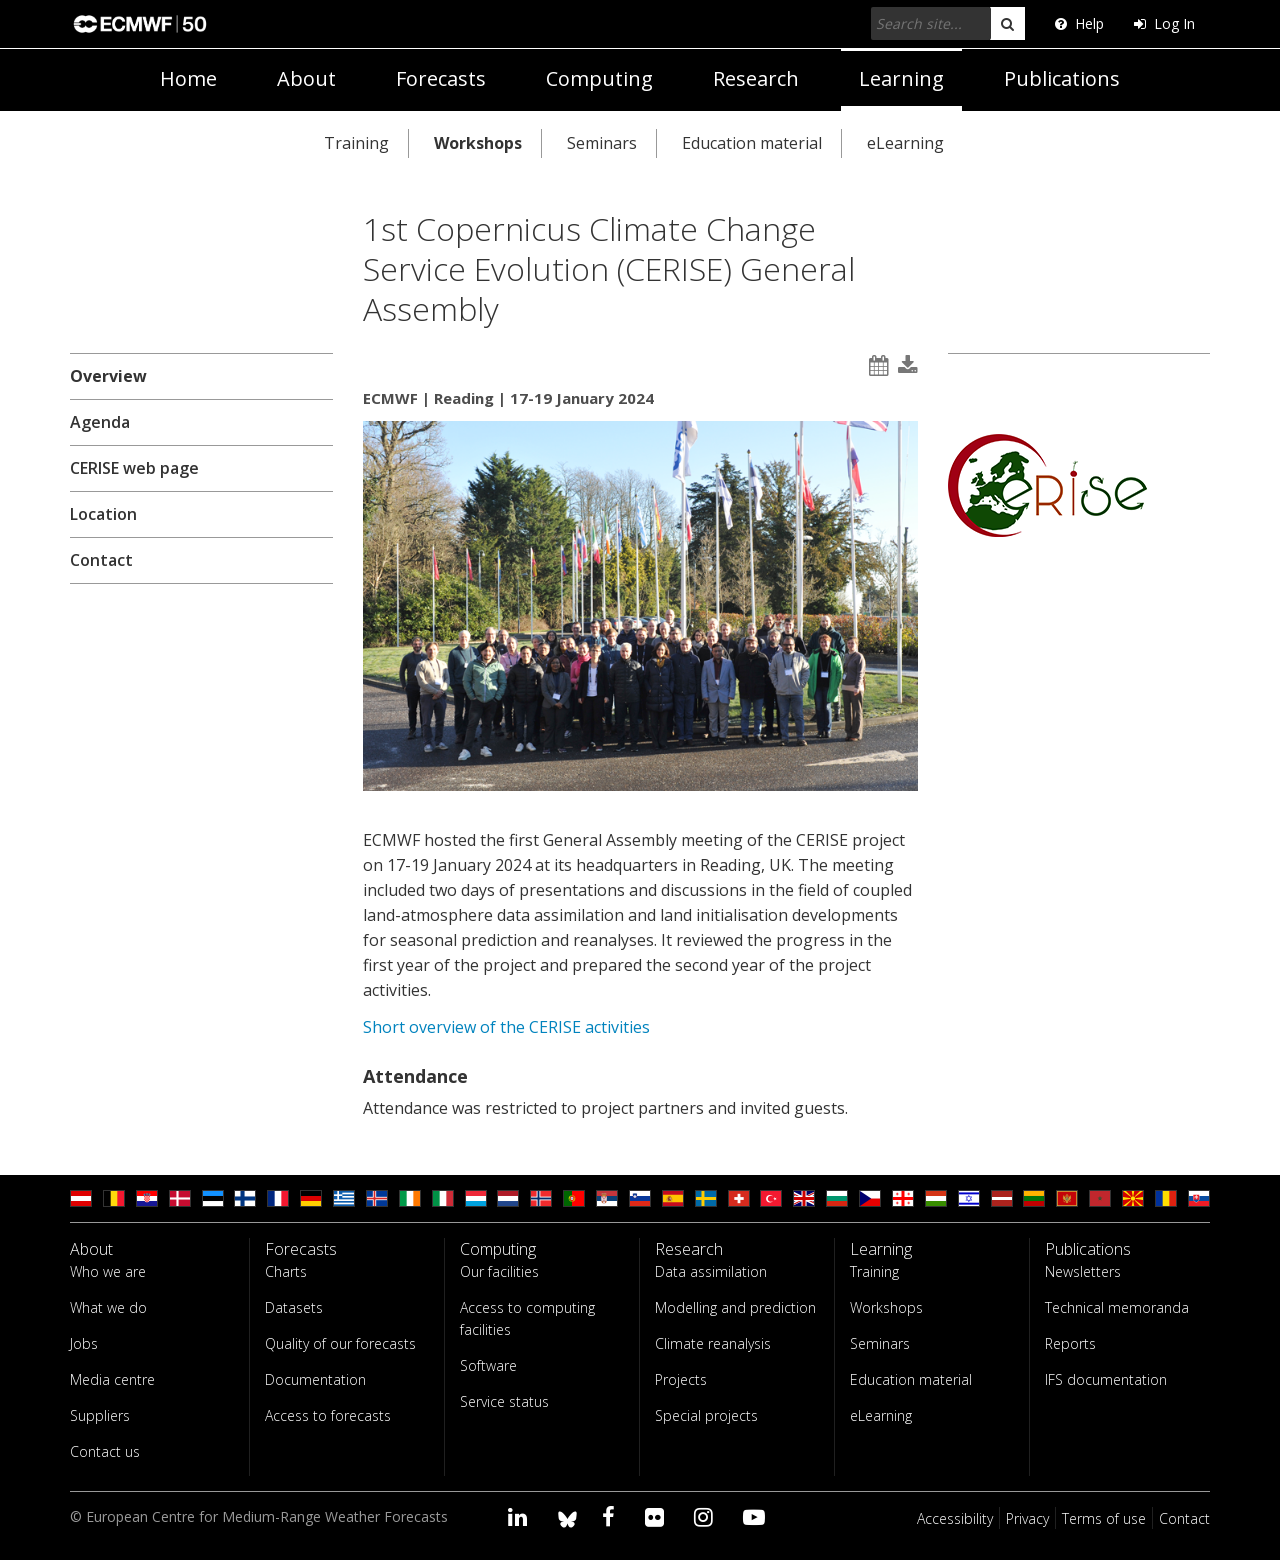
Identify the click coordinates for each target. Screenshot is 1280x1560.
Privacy (1027, 1518)
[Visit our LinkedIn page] (520, 1516)
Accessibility (955, 1518)
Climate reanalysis (713, 1343)
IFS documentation (1106, 1379)
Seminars (602, 143)
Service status (504, 1401)
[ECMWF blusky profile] (567, 1516)
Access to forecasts (328, 1415)
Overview (108, 376)
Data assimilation (711, 1271)
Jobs (84, 1343)
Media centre (112, 1379)
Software (488, 1365)
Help (1079, 23)
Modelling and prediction (735, 1307)
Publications (1062, 78)
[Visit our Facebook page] (611, 1516)
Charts (286, 1271)
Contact (101, 560)
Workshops (478, 143)
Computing (599, 78)
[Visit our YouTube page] (757, 1516)
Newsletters (1083, 1271)
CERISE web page (134, 468)
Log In (1164, 23)
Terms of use (1104, 1518)
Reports (1070, 1343)
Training (356, 143)
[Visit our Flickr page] (657, 1516)
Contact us (105, 1451)
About (306, 78)
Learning (901, 78)
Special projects (706, 1415)
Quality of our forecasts (340, 1343)
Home (188, 78)
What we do (108, 1307)
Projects (681, 1379)
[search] (1007, 23)
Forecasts (441, 78)
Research (756, 78)
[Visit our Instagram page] (706, 1516)
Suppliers (100, 1415)
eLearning (905, 143)
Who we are (108, 1271)
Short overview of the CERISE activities (506, 1027)
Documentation (315, 1379)
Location (103, 514)
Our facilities (499, 1271)
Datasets (294, 1307)
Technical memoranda (1117, 1307)
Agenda (100, 422)
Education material (752, 143)
